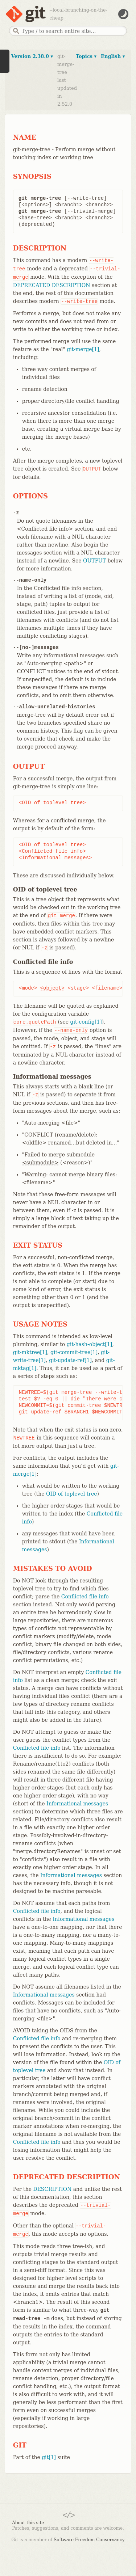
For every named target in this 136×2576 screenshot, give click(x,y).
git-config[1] (86, 1022)
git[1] (49, 2457)
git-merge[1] (83, 349)
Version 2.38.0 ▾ (32, 56)
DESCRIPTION (52, 2189)
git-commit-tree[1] (74, 1352)
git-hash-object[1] (89, 1344)
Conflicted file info (85, 1596)
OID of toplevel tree (71, 1494)
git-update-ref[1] (70, 1360)
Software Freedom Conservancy (89, 2539)
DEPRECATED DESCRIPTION (51, 285)
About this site (28, 2522)
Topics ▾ (86, 56)
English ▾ (113, 56)
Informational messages (77, 1803)
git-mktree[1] (30, 1352)
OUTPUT (94, 561)
